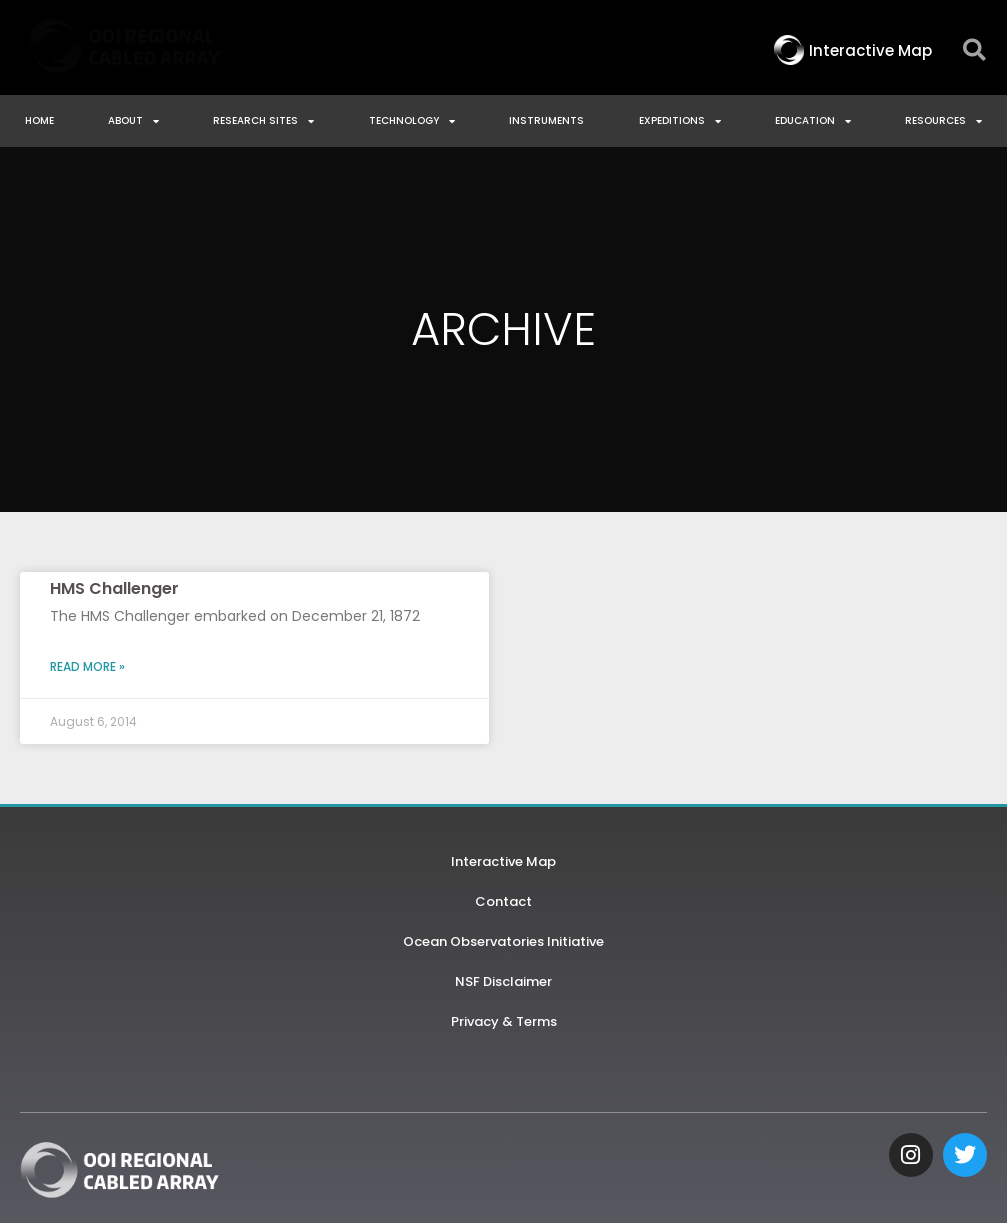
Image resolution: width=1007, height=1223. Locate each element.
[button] (974, 50)
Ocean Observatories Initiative (503, 941)
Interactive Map (503, 861)
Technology (412, 121)
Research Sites (263, 121)
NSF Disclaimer (503, 981)
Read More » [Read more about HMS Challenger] (87, 666)
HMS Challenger (114, 588)
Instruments (546, 120)
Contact (503, 901)
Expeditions (680, 121)
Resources (943, 121)
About (133, 121)
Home (39, 120)
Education (813, 121)
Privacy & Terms (504, 1021)
